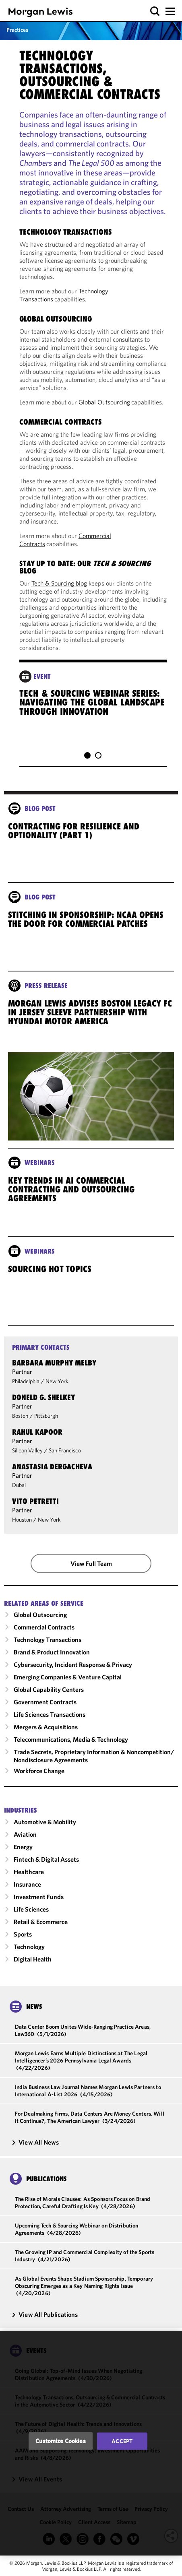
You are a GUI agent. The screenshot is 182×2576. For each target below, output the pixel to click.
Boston (20, 1423)
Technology (29, 1954)
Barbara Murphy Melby (54, 1369)
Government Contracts (45, 1709)
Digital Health (33, 1966)
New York (57, 1388)
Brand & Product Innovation (52, 1659)
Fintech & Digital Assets (46, 1866)
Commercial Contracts (44, 1634)
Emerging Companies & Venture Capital (68, 1684)
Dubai (19, 1492)
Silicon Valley (27, 1457)
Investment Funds (39, 1904)
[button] (155, 11)
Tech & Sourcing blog (59, 583)
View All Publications (44, 2322)
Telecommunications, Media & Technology (71, 1747)
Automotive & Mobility (45, 1829)
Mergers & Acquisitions (46, 1734)
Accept (122, 2441)
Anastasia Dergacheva (52, 1473)
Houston (22, 1526)
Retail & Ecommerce (41, 1929)
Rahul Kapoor (37, 1439)
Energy (23, 1854)
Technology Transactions (47, 1647)
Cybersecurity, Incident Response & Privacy (73, 1672)
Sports (23, 1941)
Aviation (25, 1842)
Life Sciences (31, 1916)
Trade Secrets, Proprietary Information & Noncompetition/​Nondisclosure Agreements (94, 1763)
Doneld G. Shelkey (43, 1404)
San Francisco (65, 1457)
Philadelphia (25, 1388)
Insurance (27, 1891)
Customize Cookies (60, 2441)
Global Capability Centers (49, 1697)
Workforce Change (39, 1778)
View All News (35, 2149)
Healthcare (29, 1879)
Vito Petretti (35, 1508)
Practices (17, 29)
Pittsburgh (46, 1423)
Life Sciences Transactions (49, 1722)
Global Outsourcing (104, 402)
